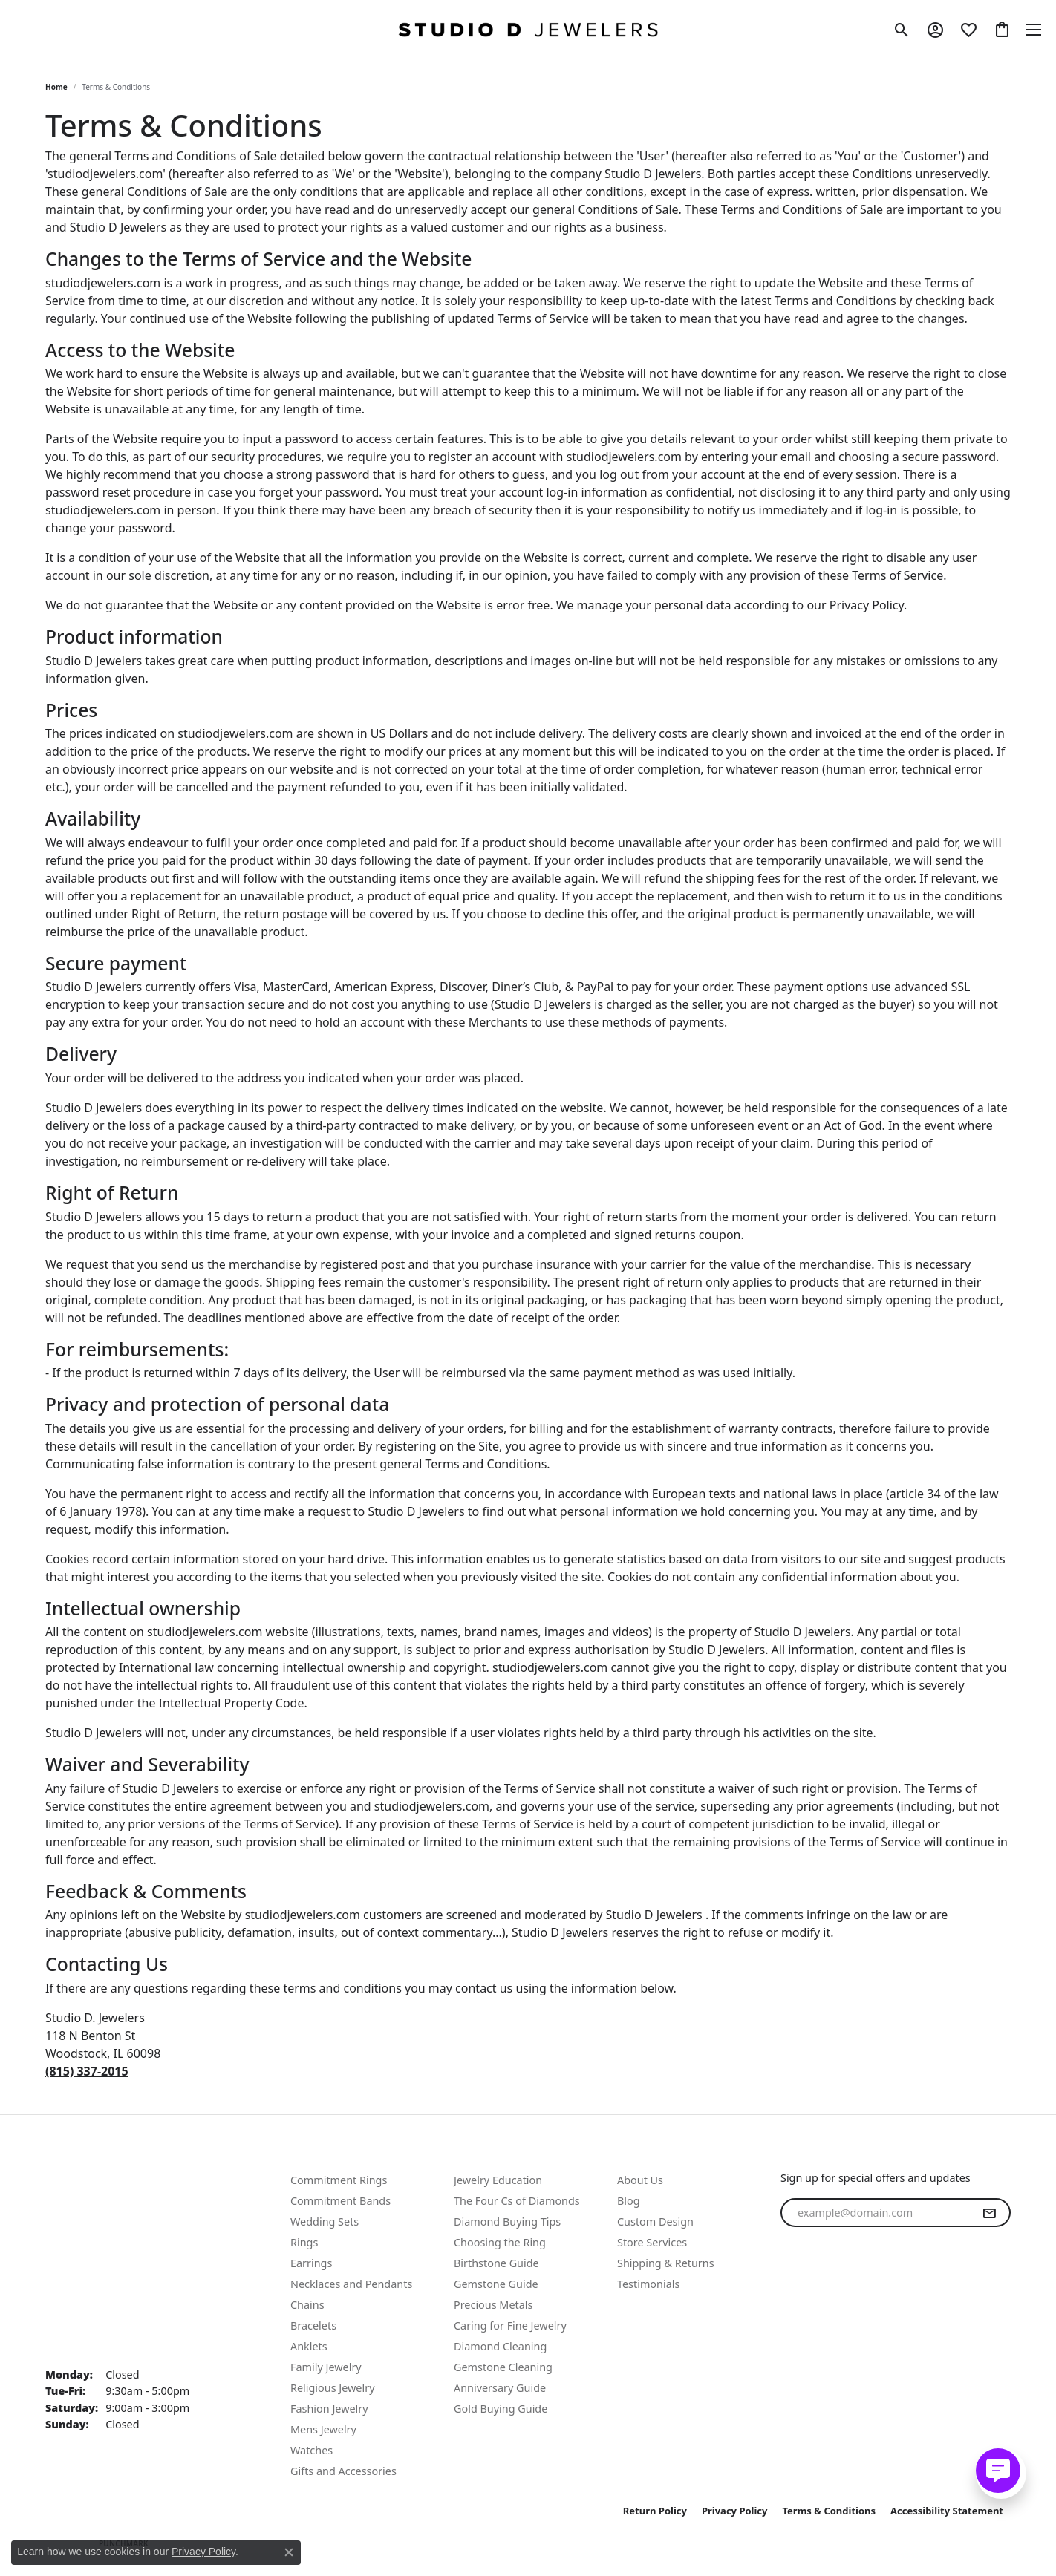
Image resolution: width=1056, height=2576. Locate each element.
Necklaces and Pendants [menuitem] (351, 2284)
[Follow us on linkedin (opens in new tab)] (866, 2301)
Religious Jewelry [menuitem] (332, 2388)
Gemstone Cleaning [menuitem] (503, 2367)
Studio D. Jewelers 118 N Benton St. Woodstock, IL (95, 2288)
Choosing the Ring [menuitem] (500, 2242)
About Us (640, 2180)
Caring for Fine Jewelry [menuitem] (510, 2325)
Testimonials (648, 2284)
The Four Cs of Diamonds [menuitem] (517, 2201)
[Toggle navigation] (1034, 29)
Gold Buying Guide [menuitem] (500, 2409)
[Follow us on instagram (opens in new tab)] (831, 2301)
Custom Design (655, 2221)
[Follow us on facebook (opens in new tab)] (795, 2301)
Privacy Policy (735, 2510)
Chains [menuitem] (307, 2305)
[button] (902, 30)
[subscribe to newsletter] (989, 2213)
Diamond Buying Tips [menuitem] (507, 2221)
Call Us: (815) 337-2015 (108, 2196)
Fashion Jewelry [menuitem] (329, 2409)
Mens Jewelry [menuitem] (323, 2429)
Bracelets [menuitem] (313, 2325)
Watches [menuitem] (311, 2450)
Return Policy (655, 2510)
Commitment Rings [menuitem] (338, 2180)
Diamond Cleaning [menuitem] (500, 2346)
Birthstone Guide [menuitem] (496, 2263)
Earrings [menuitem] (311, 2263)
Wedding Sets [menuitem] (324, 2221)
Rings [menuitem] (304, 2242)
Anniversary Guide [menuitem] (500, 2388)
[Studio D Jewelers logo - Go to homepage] (528, 29)
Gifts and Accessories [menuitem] (343, 2471)
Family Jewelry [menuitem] (326, 2367)
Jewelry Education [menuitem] (498, 2180)
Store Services (652, 2242)
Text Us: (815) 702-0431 (109, 2179)
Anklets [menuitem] (308, 2346)
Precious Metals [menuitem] (493, 2305)
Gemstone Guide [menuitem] (496, 2284)
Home (56, 87)
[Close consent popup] (288, 2552)
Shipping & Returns (665, 2263)
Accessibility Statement (946, 2510)
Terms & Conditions (829, 2510)
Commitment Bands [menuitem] (340, 2201)
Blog (628, 2201)
